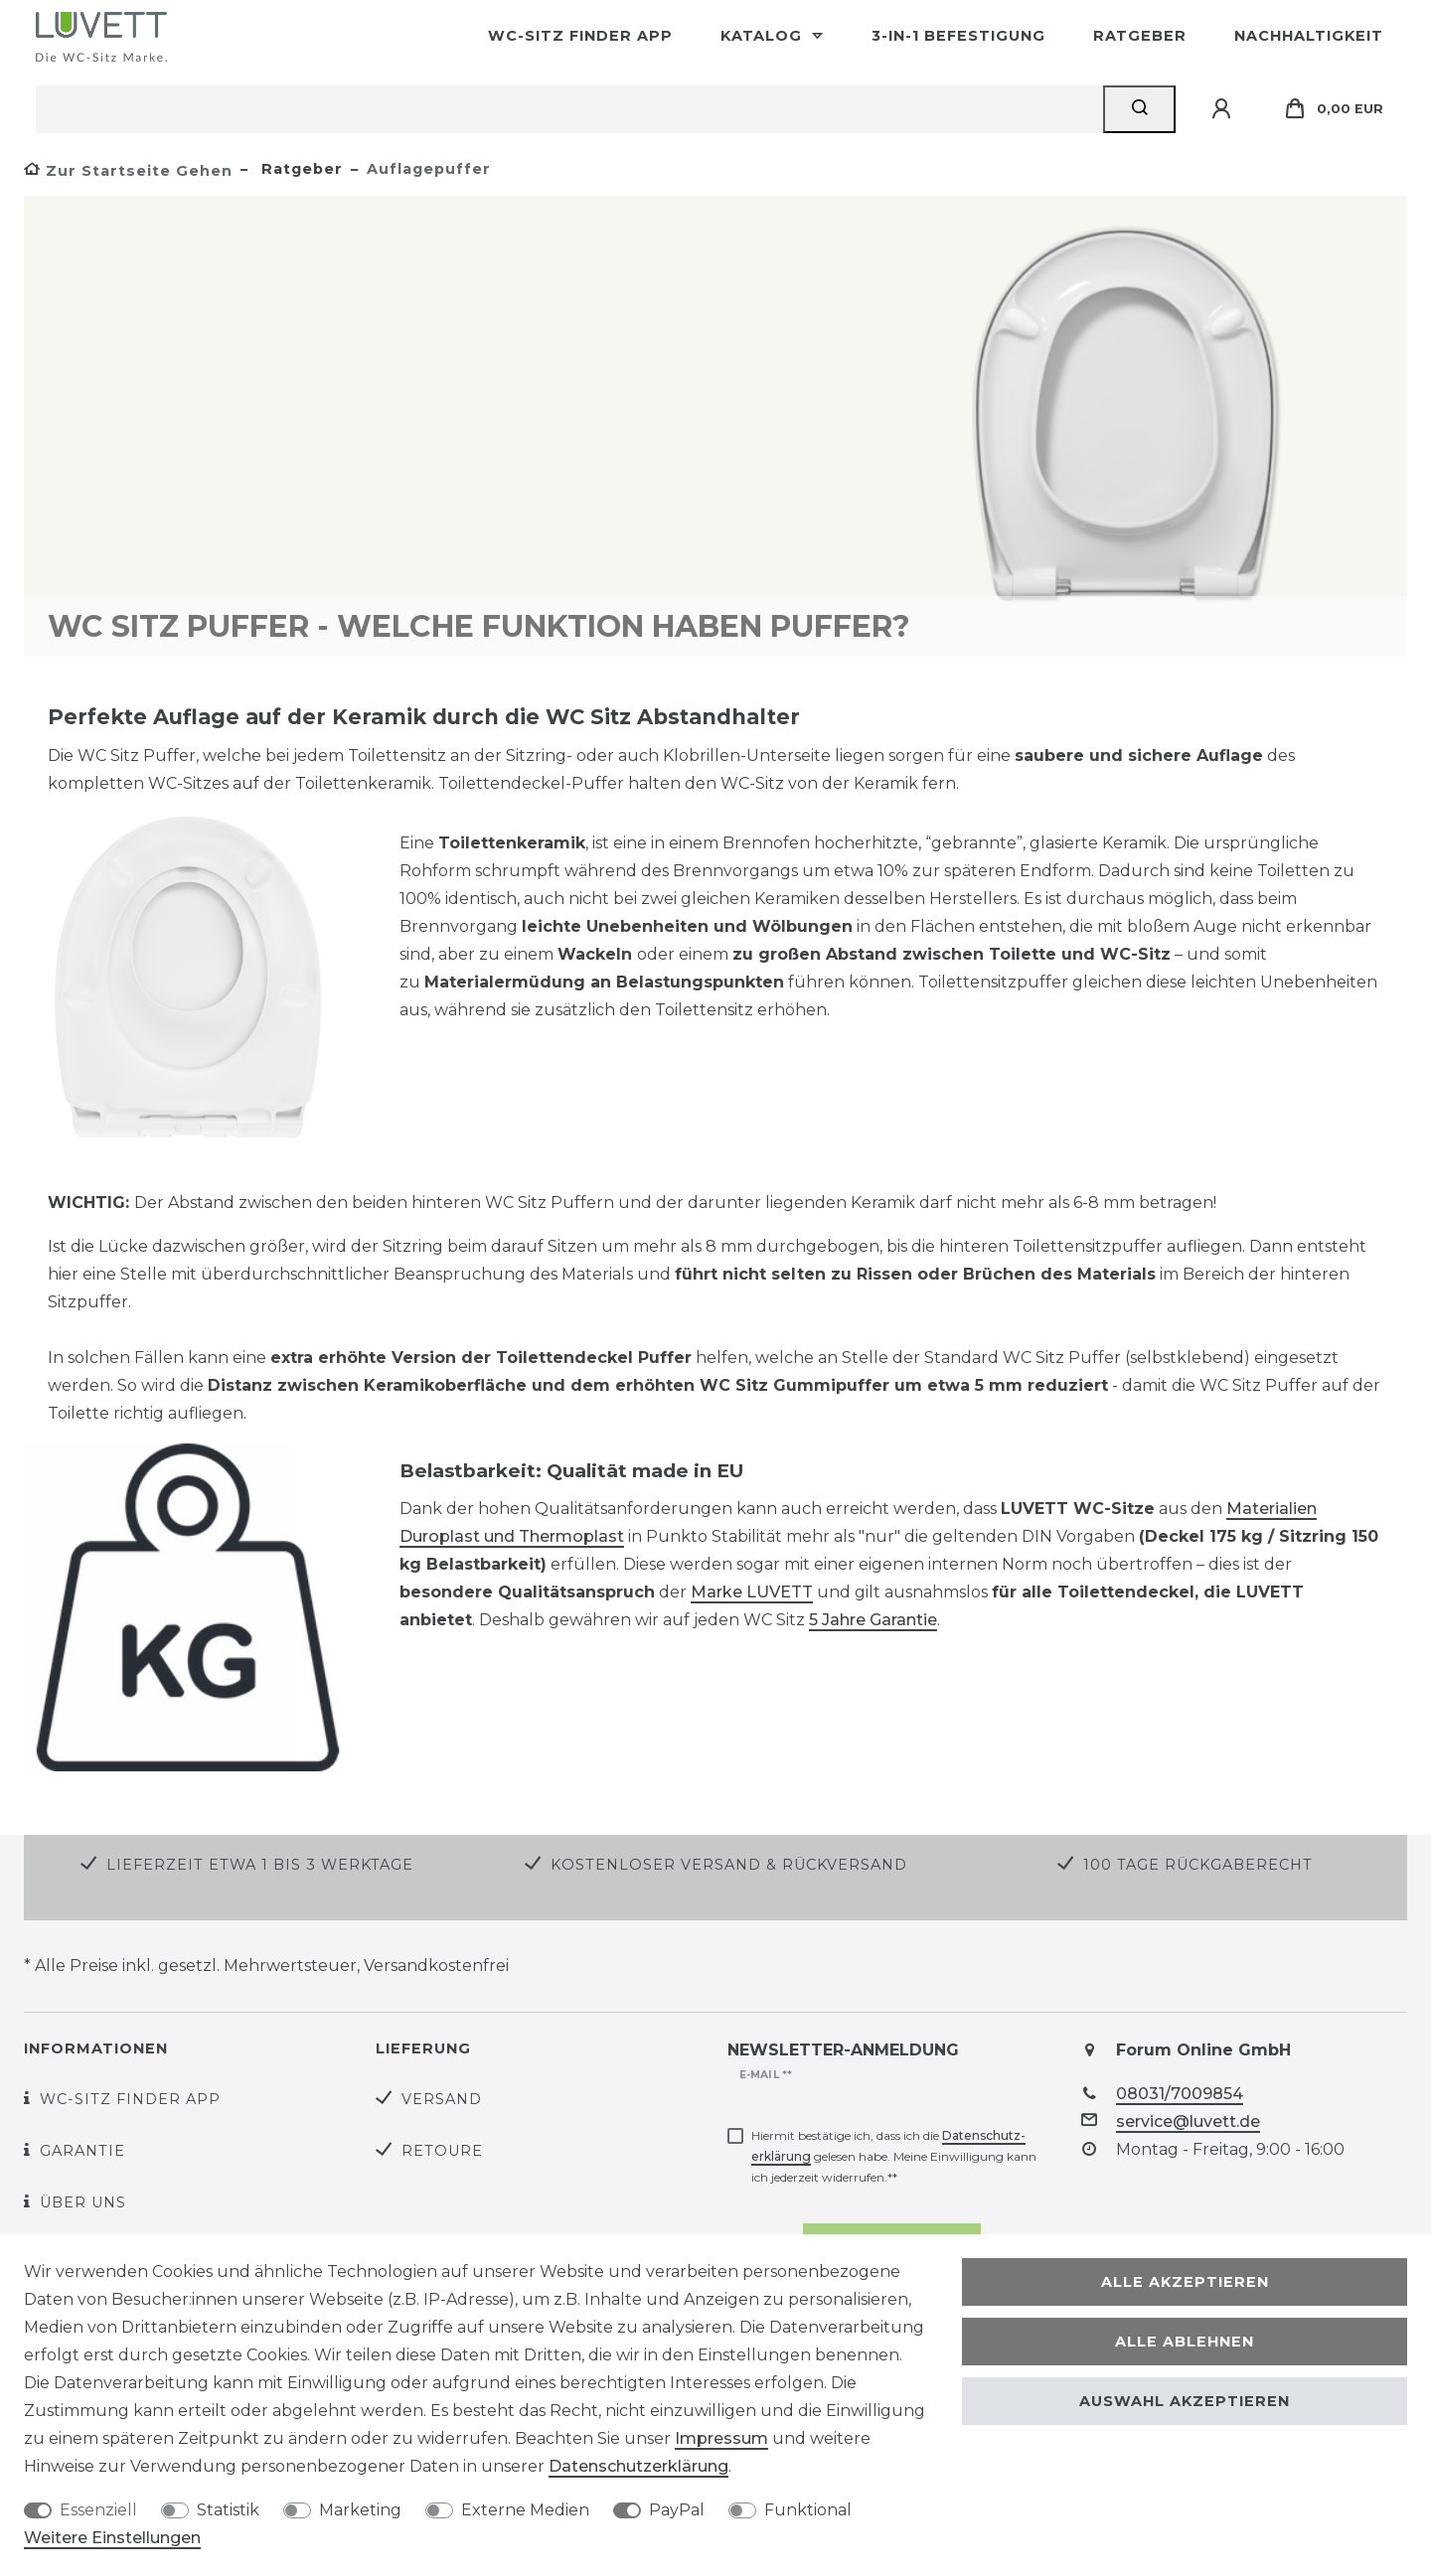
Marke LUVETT (752, 1592)
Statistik (228, 2509)
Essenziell (98, 2509)
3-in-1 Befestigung (958, 36)
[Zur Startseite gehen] (128, 171)
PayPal (677, 2509)
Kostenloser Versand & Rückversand (729, 1865)
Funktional (808, 2509)
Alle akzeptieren (1185, 2282)
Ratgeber (1140, 36)
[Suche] (1139, 109)
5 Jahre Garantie (873, 1619)
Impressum (721, 2438)
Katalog (763, 36)
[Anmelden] (1224, 109)
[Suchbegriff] (569, 109)
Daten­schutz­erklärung (638, 2466)
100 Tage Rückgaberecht (1198, 1865)
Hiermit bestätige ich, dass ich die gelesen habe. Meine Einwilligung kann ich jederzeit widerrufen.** (893, 2156)
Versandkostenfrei (436, 1965)
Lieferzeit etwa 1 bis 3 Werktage (259, 1865)
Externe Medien (525, 2509)
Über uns (83, 2202)
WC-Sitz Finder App (580, 36)
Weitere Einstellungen (112, 2537)
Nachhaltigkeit (1308, 36)
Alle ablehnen (1184, 2341)
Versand (441, 2099)
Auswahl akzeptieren (1184, 2401)
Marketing (360, 2509)
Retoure (442, 2151)
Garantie (82, 2151)
